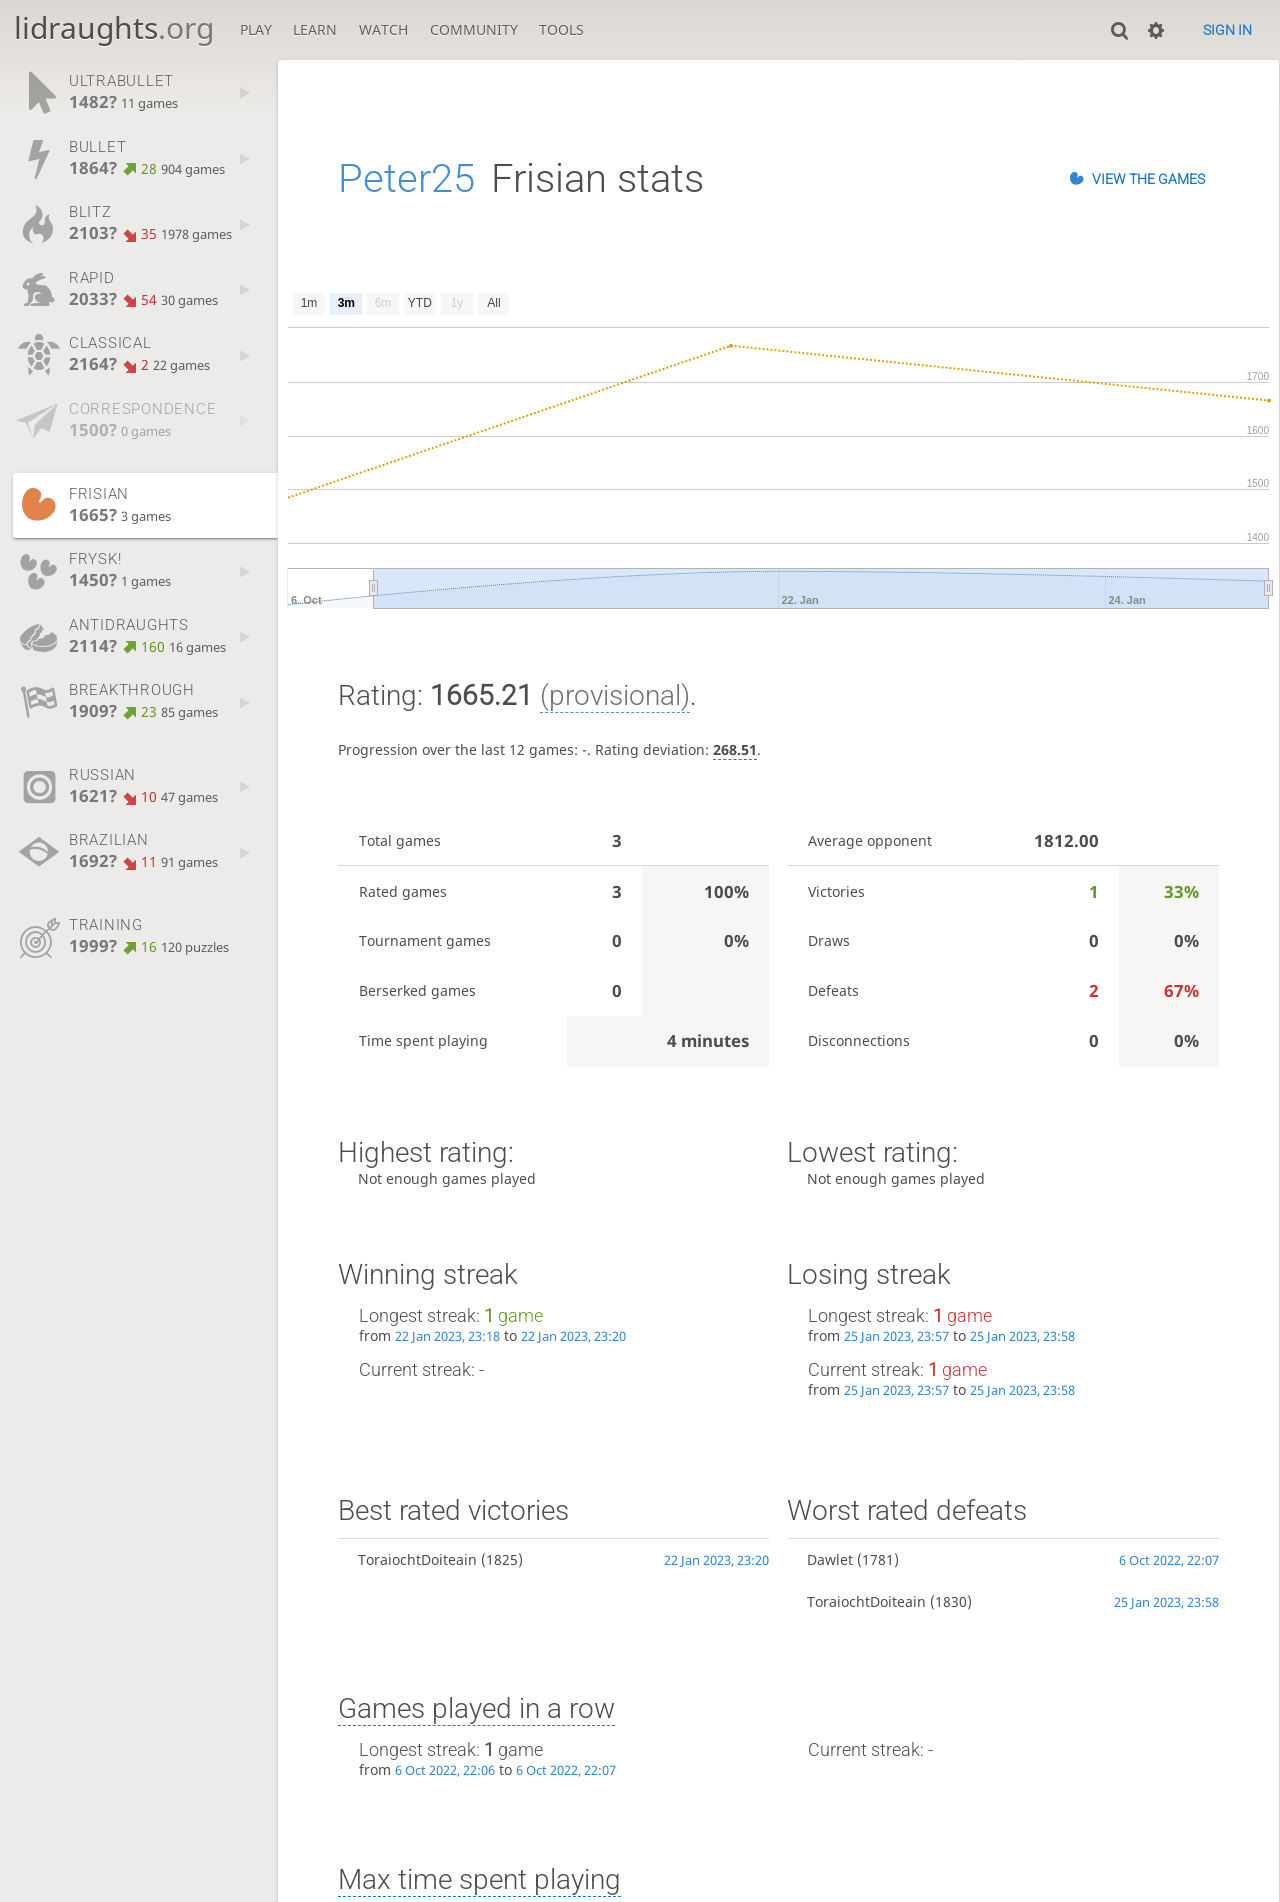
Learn (315, 29)
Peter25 (406, 178)
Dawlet (830, 1559)
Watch (383, 29)
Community (474, 29)
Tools (561, 29)
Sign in (1227, 30)
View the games (1148, 179)
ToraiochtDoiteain (417, 1559)
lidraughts (114, 27)
